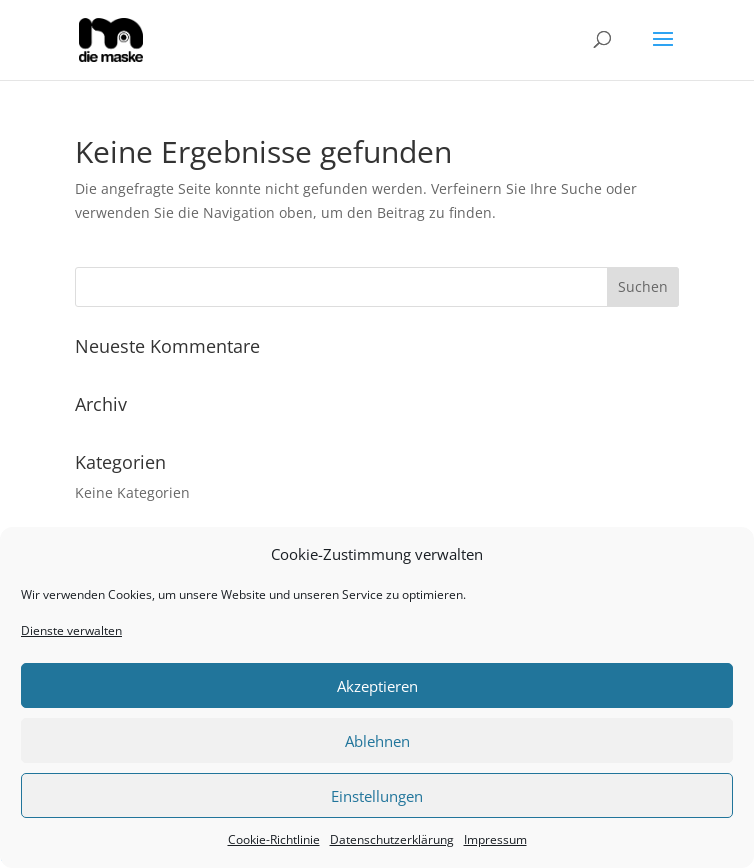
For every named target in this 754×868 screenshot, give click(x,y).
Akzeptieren (377, 686)
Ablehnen (377, 741)
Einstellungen (377, 796)
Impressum (495, 839)
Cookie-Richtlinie (274, 839)
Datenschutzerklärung (392, 839)
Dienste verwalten (71, 630)
